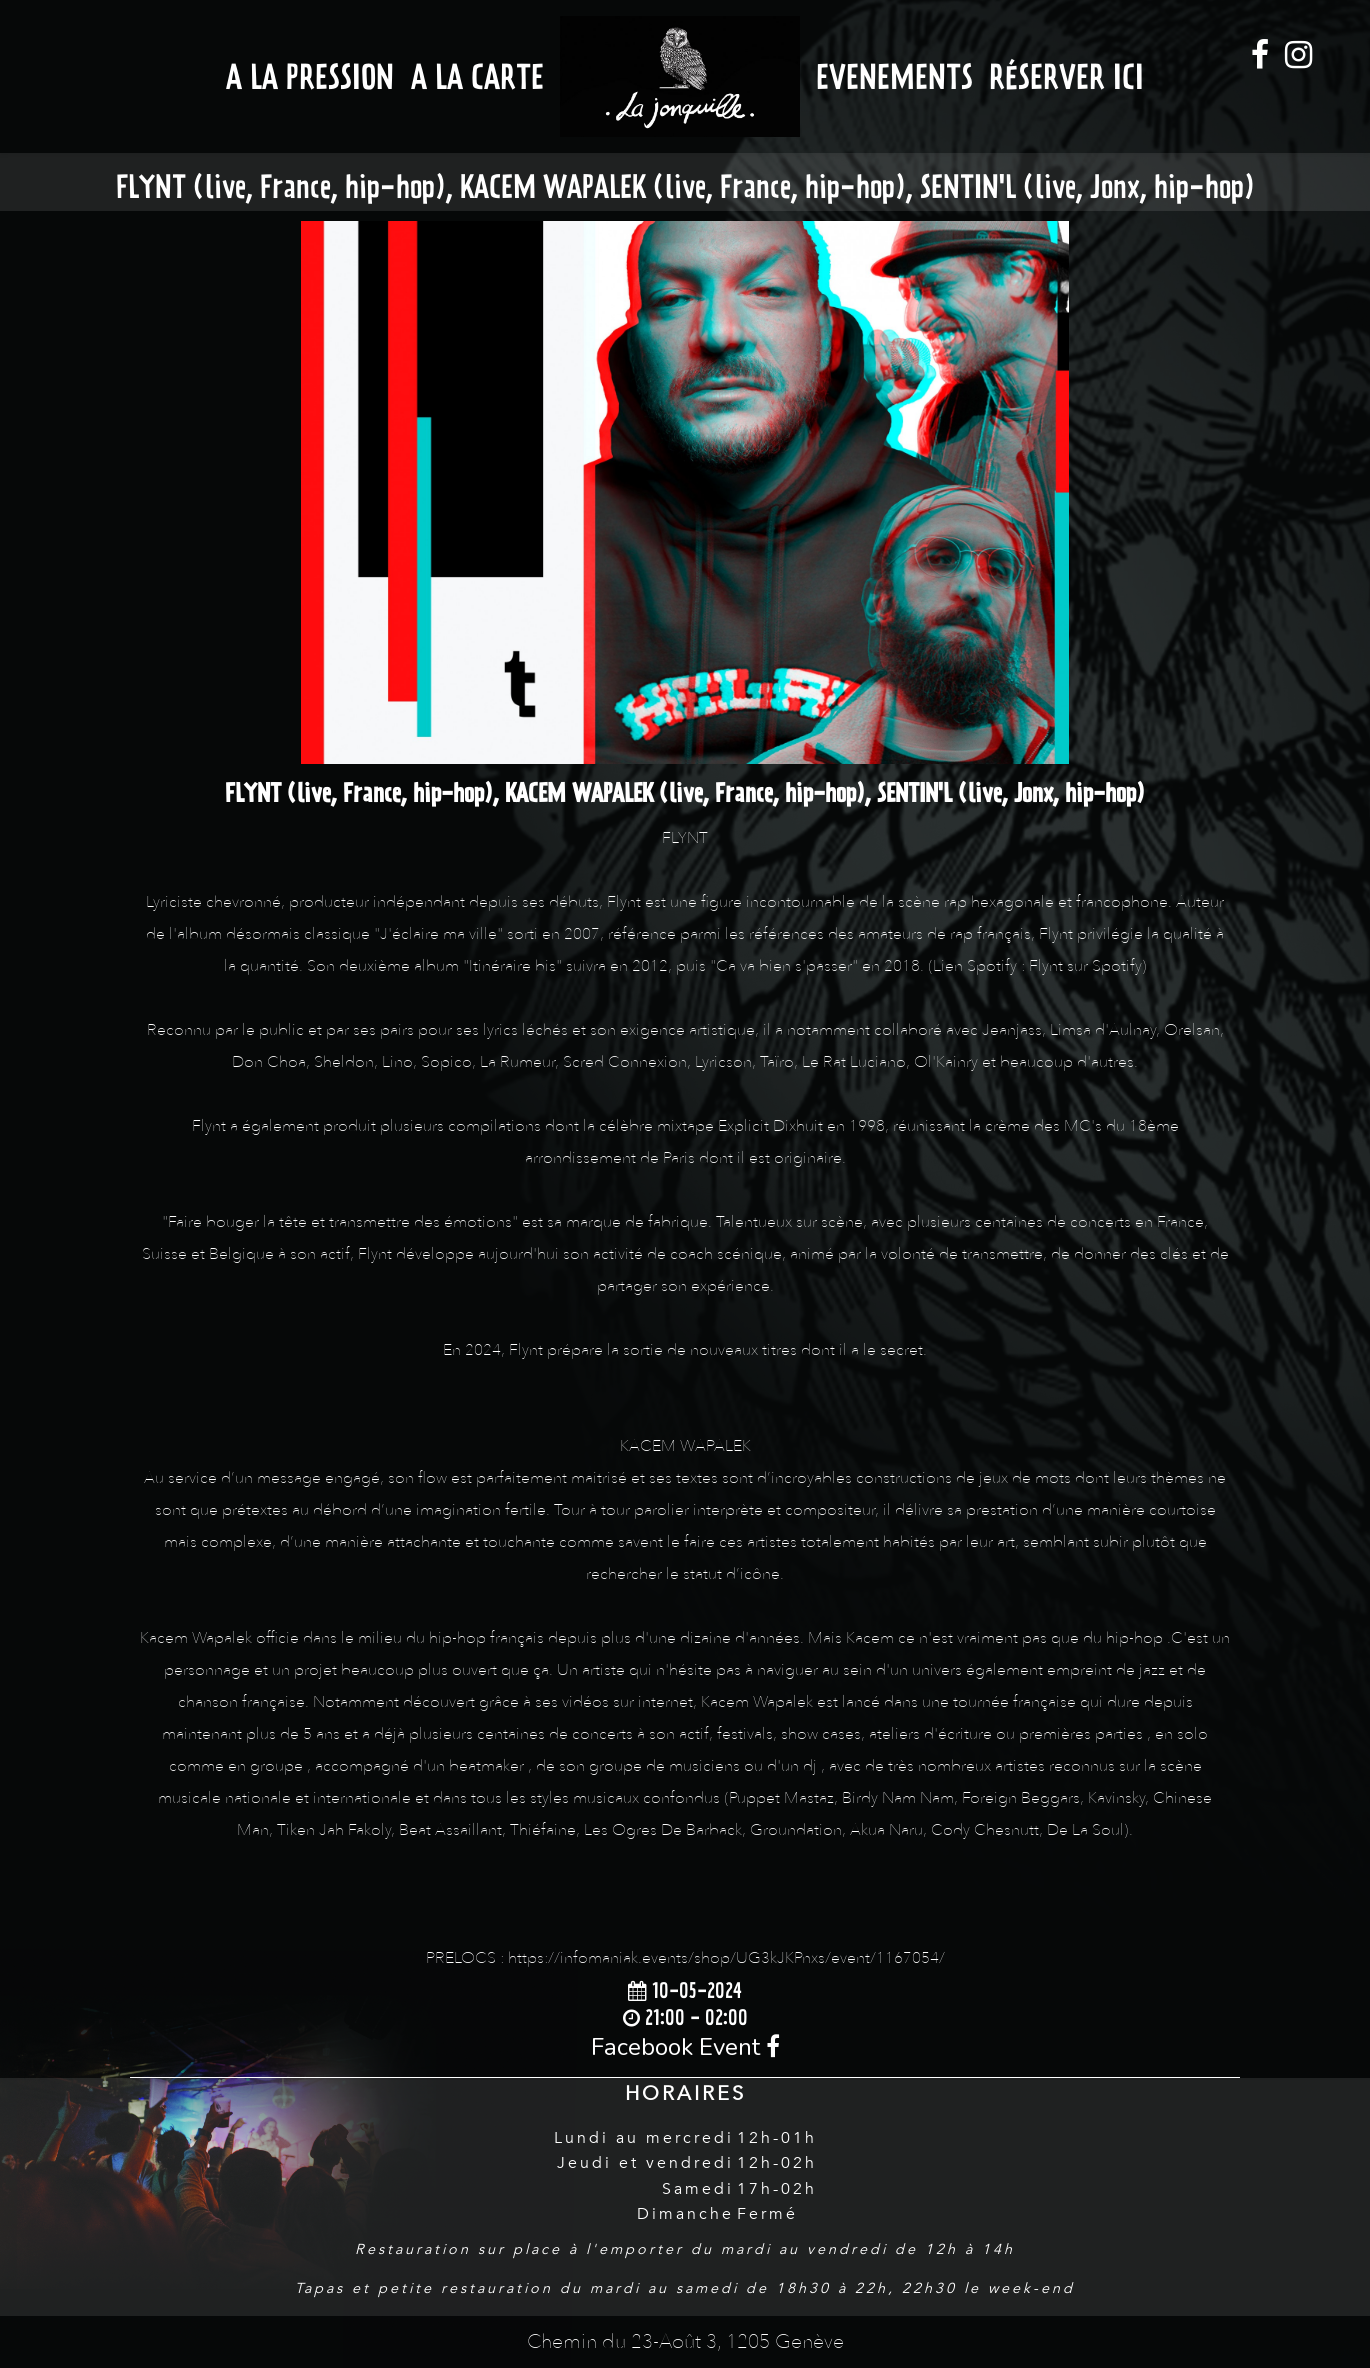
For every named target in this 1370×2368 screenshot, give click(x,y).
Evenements (894, 76)
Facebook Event (685, 2047)
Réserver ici (1066, 76)
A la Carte (477, 76)
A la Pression (310, 76)
